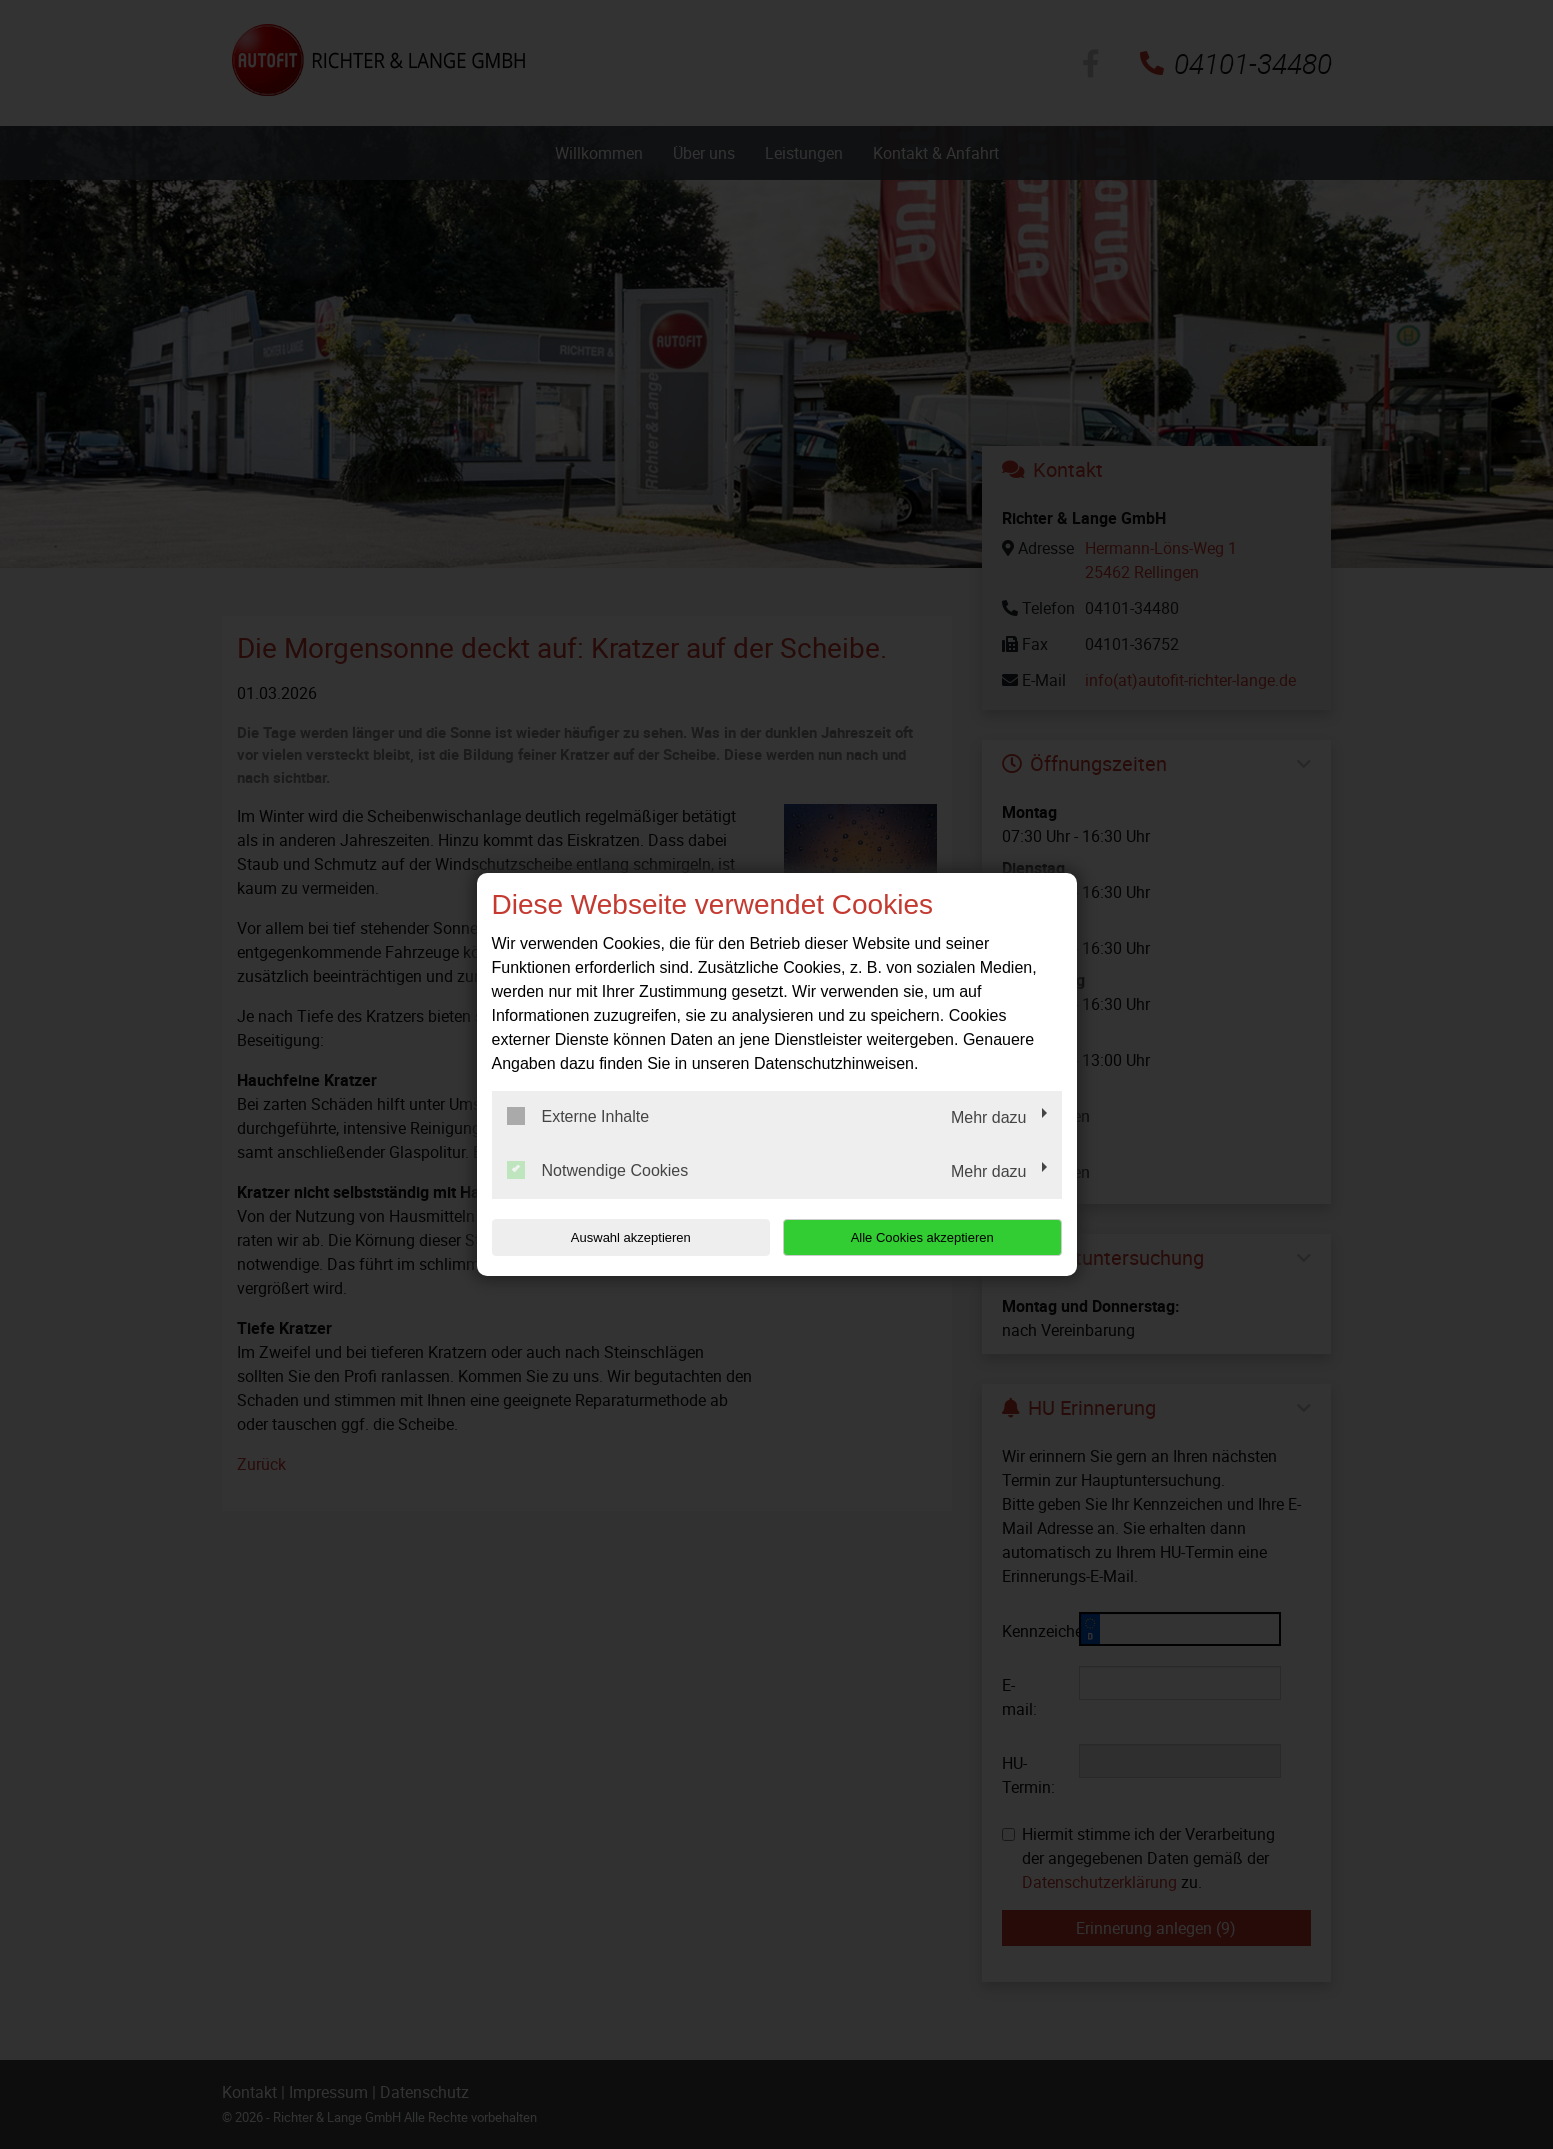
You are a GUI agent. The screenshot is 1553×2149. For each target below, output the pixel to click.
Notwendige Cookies (598, 1170)
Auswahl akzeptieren (620, 1237)
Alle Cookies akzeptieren (933, 1237)
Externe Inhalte (578, 1116)
